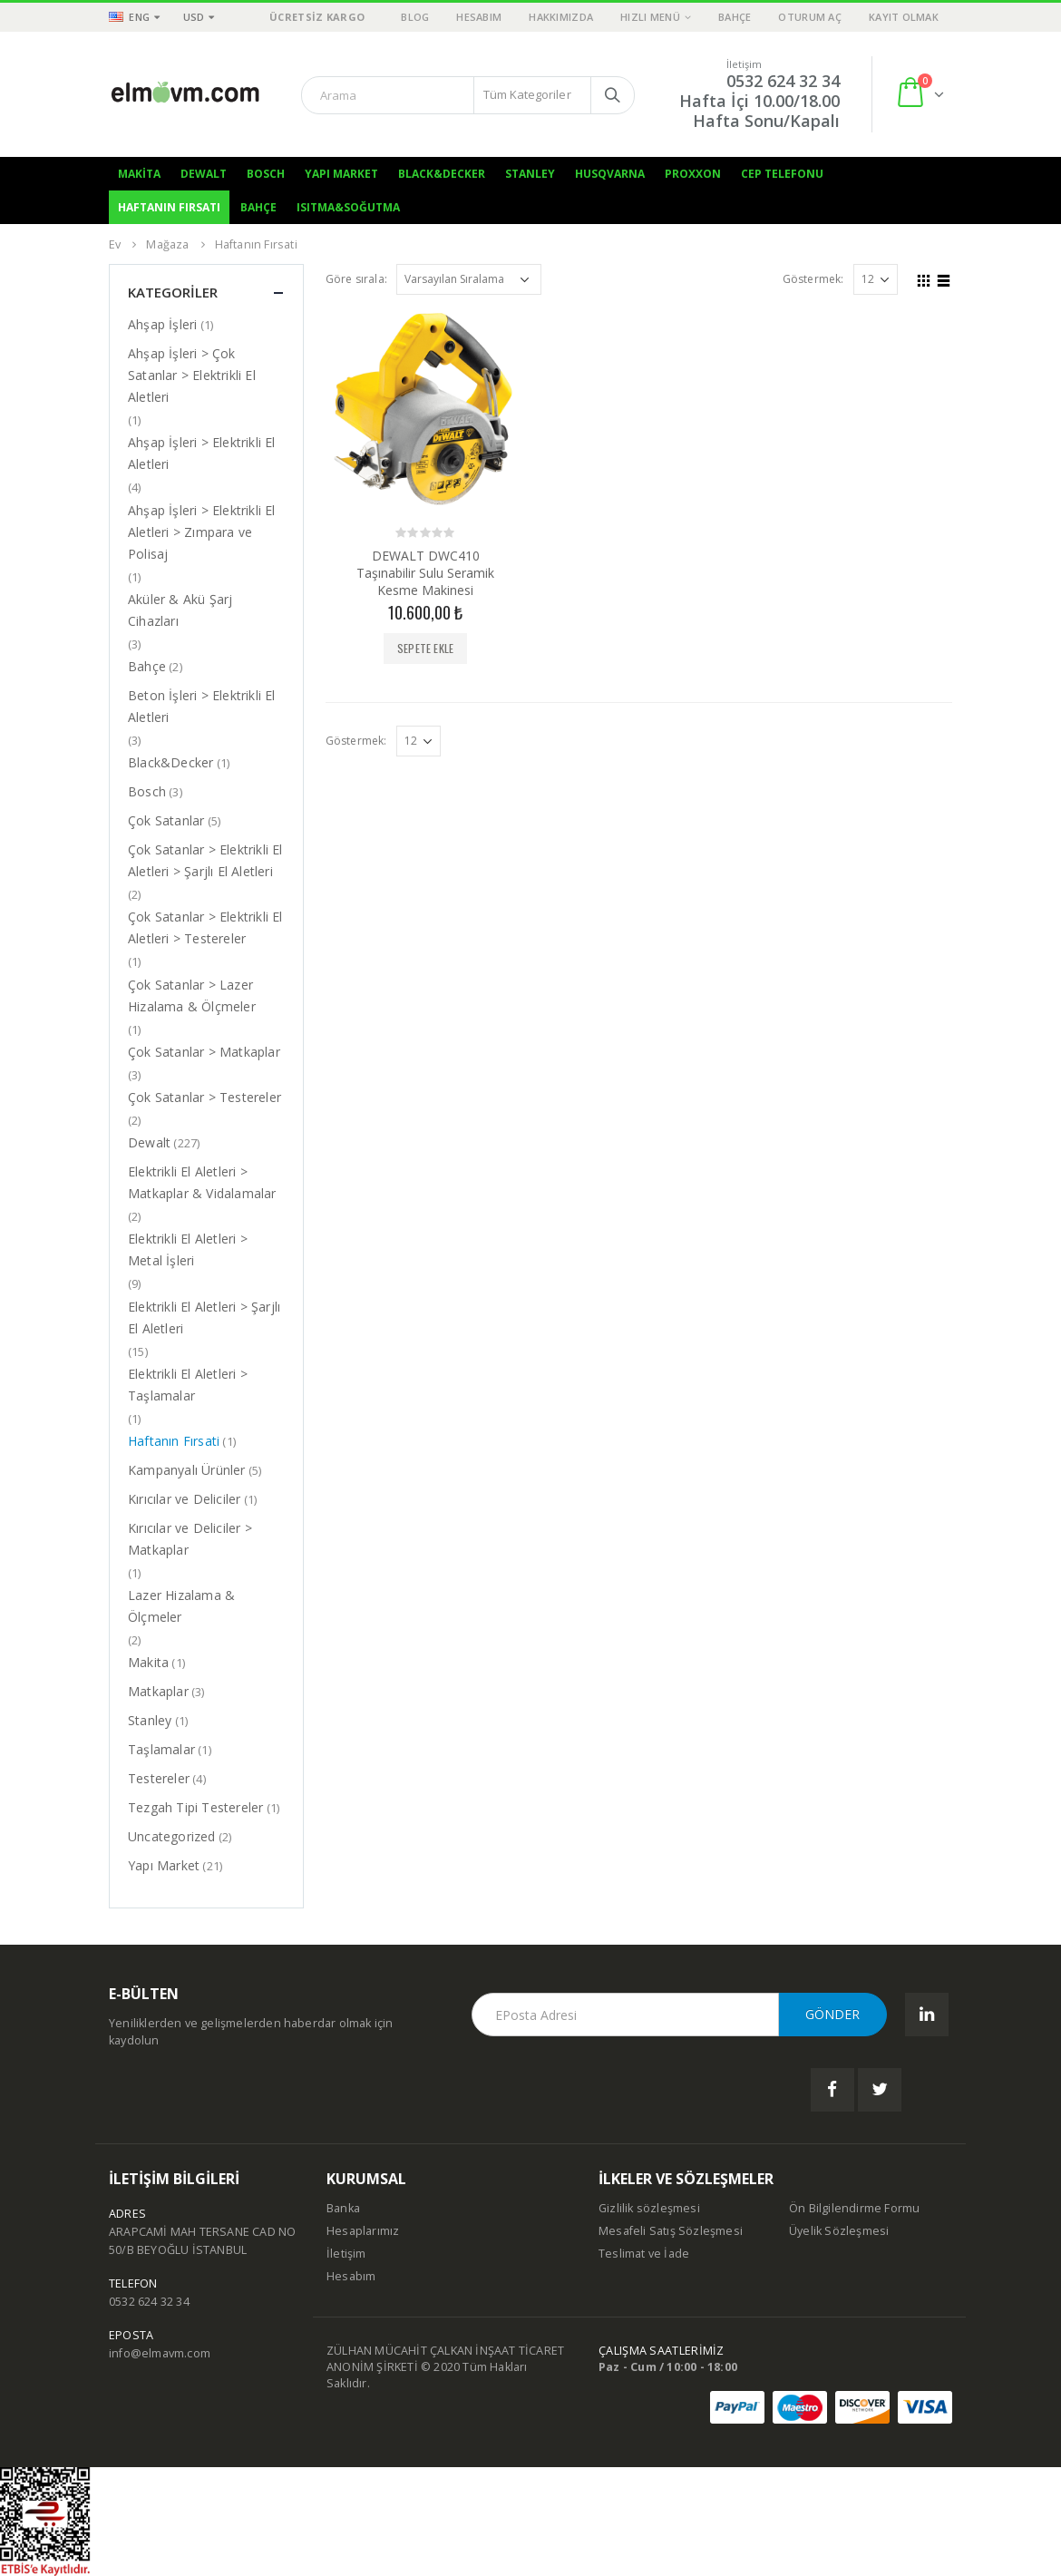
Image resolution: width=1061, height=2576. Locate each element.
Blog (415, 17)
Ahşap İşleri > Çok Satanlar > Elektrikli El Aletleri (192, 375)
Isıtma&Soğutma (348, 207)
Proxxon (693, 173)
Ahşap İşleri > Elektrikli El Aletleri (202, 453)
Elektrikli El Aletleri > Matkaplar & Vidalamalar (202, 1182)
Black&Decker (441, 173)
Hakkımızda (561, 17)
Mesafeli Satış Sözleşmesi (671, 2231)
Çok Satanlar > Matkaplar (204, 1051)
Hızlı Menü (650, 17)
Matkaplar (158, 1691)
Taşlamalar (161, 1749)
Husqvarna (610, 173)
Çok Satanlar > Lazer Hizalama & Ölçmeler (192, 995)
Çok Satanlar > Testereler (204, 1097)
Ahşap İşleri (162, 324)
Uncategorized (172, 1836)
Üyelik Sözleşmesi (839, 2231)
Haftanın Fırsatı (169, 207)
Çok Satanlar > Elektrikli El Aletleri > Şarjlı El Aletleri (205, 860)
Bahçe (734, 17)
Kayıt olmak (904, 17)
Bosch (266, 173)
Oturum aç (809, 17)
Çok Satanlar (166, 820)
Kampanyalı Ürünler (187, 1469)
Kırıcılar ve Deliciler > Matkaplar (190, 1538)
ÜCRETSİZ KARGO (317, 17)
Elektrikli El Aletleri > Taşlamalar (188, 1384)
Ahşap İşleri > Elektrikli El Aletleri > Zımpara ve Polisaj (202, 532)
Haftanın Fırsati (173, 1440)
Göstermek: (813, 279)
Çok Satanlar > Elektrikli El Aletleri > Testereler (205, 927)
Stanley (530, 173)
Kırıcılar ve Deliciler (184, 1499)
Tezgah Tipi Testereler (195, 1807)
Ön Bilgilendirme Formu (854, 2208)
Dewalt (203, 173)
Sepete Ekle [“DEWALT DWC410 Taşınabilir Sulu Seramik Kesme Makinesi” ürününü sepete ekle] (425, 648)
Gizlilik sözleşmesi (649, 2208)
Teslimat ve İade (644, 2253)
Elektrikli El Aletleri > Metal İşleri (188, 1249)
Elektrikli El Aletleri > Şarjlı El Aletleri (204, 1317)
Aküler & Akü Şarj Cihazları (180, 609)
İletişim (346, 2253)
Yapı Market (341, 173)
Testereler (159, 1778)
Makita (139, 173)
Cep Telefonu (782, 173)
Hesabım (478, 17)
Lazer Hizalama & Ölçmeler (181, 1605)
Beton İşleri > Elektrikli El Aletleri (202, 706)
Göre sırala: (356, 279)
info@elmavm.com (159, 2353)
